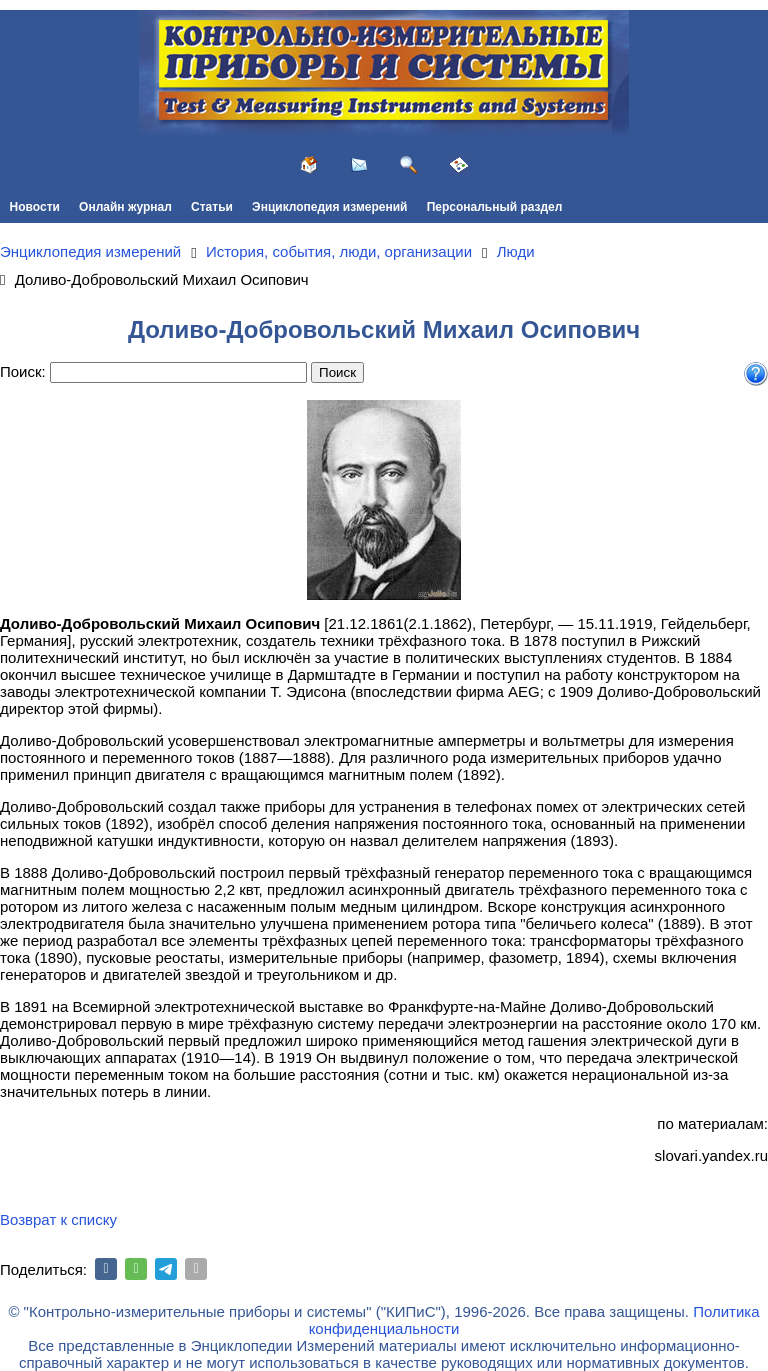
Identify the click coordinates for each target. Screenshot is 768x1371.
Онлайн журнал (125, 207)
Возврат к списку (58, 1219)
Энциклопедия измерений (329, 207)
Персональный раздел (495, 207)
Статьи (212, 207)
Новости (35, 207)
